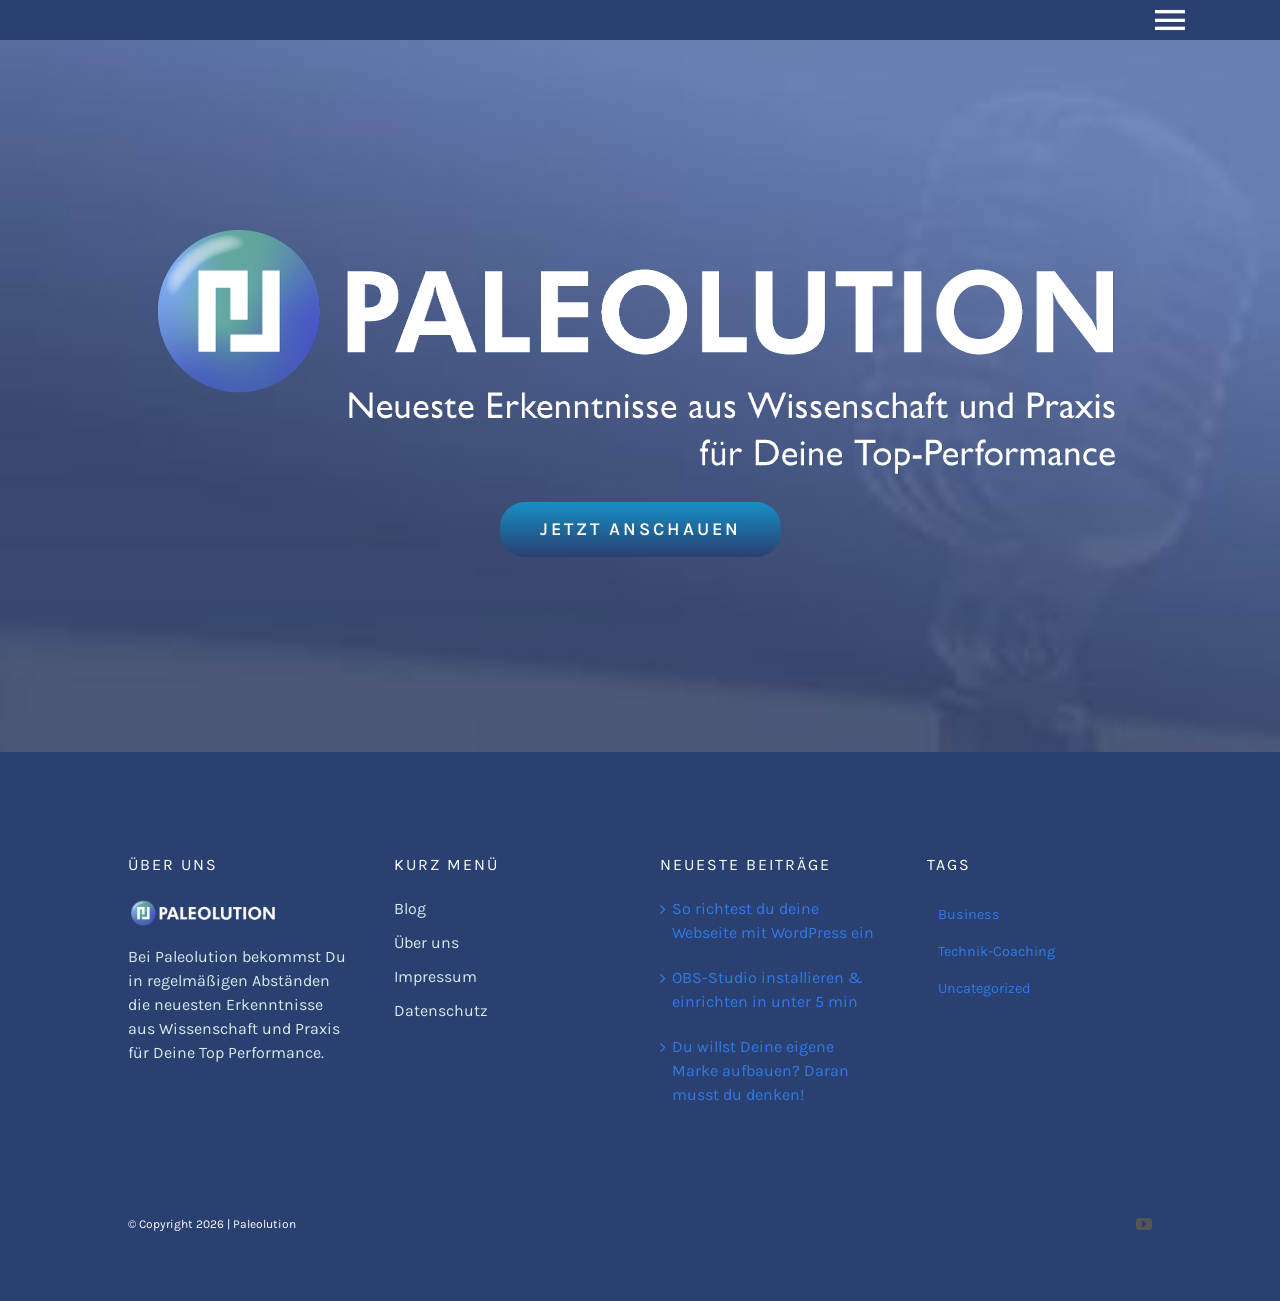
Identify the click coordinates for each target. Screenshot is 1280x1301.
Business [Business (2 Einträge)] (969, 914)
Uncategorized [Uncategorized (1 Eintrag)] (984, 988)
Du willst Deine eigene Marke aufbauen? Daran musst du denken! (760, 1070)
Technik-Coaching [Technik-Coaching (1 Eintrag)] (996, 951)
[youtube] (1144, 1224)
